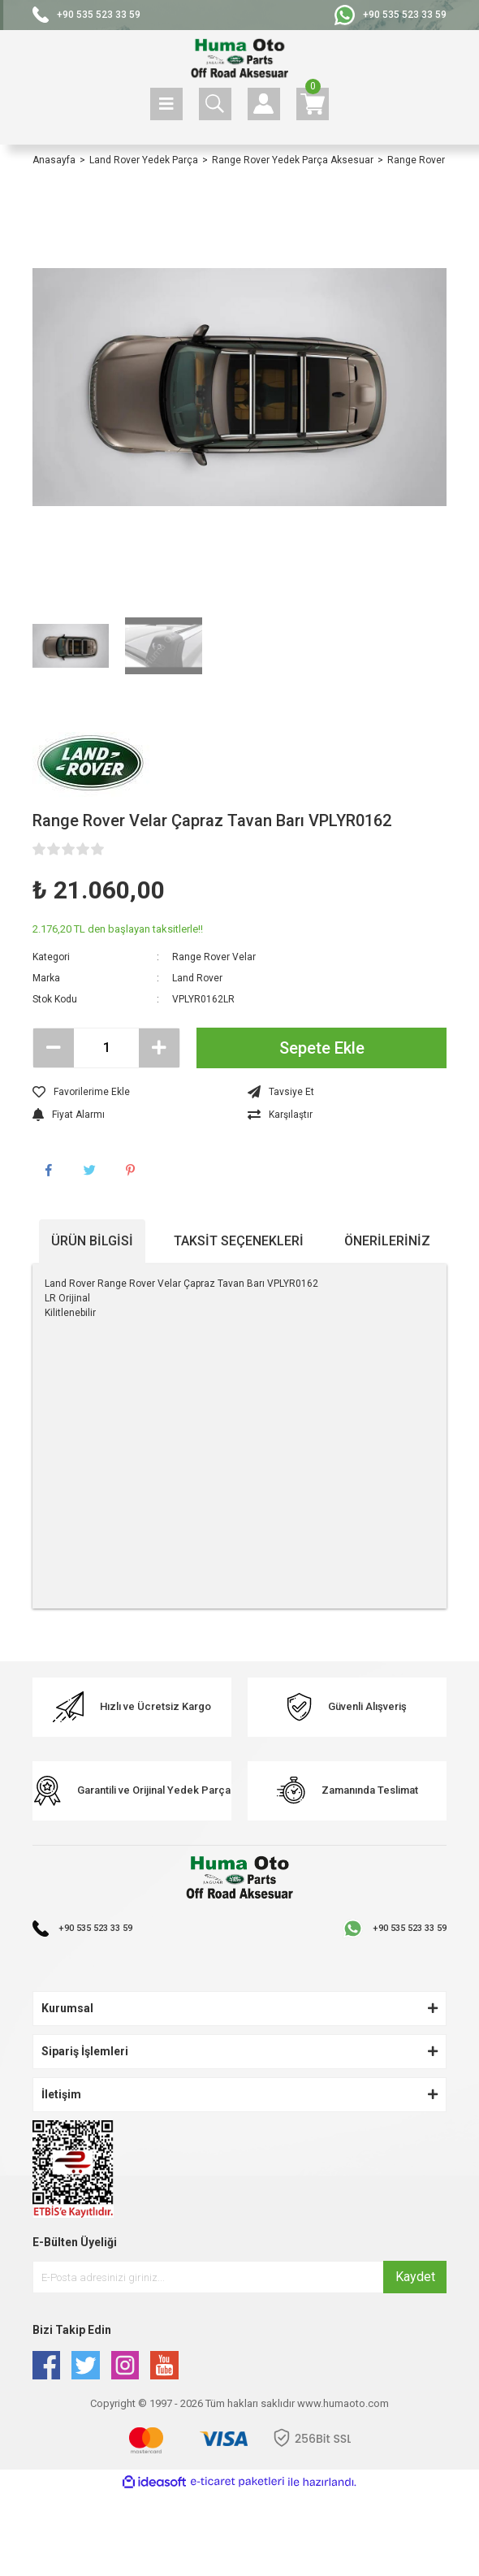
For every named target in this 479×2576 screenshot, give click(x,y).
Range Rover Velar (214, 957)
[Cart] (312, 104)
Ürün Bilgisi (92, 1241)
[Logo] (239, 59)
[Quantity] (106, 1047)
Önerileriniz (387, 1241)
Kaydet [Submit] (415, 2276)
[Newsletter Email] (239, 2277)
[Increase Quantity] (159, 1047)
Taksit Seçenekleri (239, 1241)
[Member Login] (264, 104)
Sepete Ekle (322, 1048)
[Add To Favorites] (131, 1092)
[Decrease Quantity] (53, 1047)
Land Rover (197, 978)
